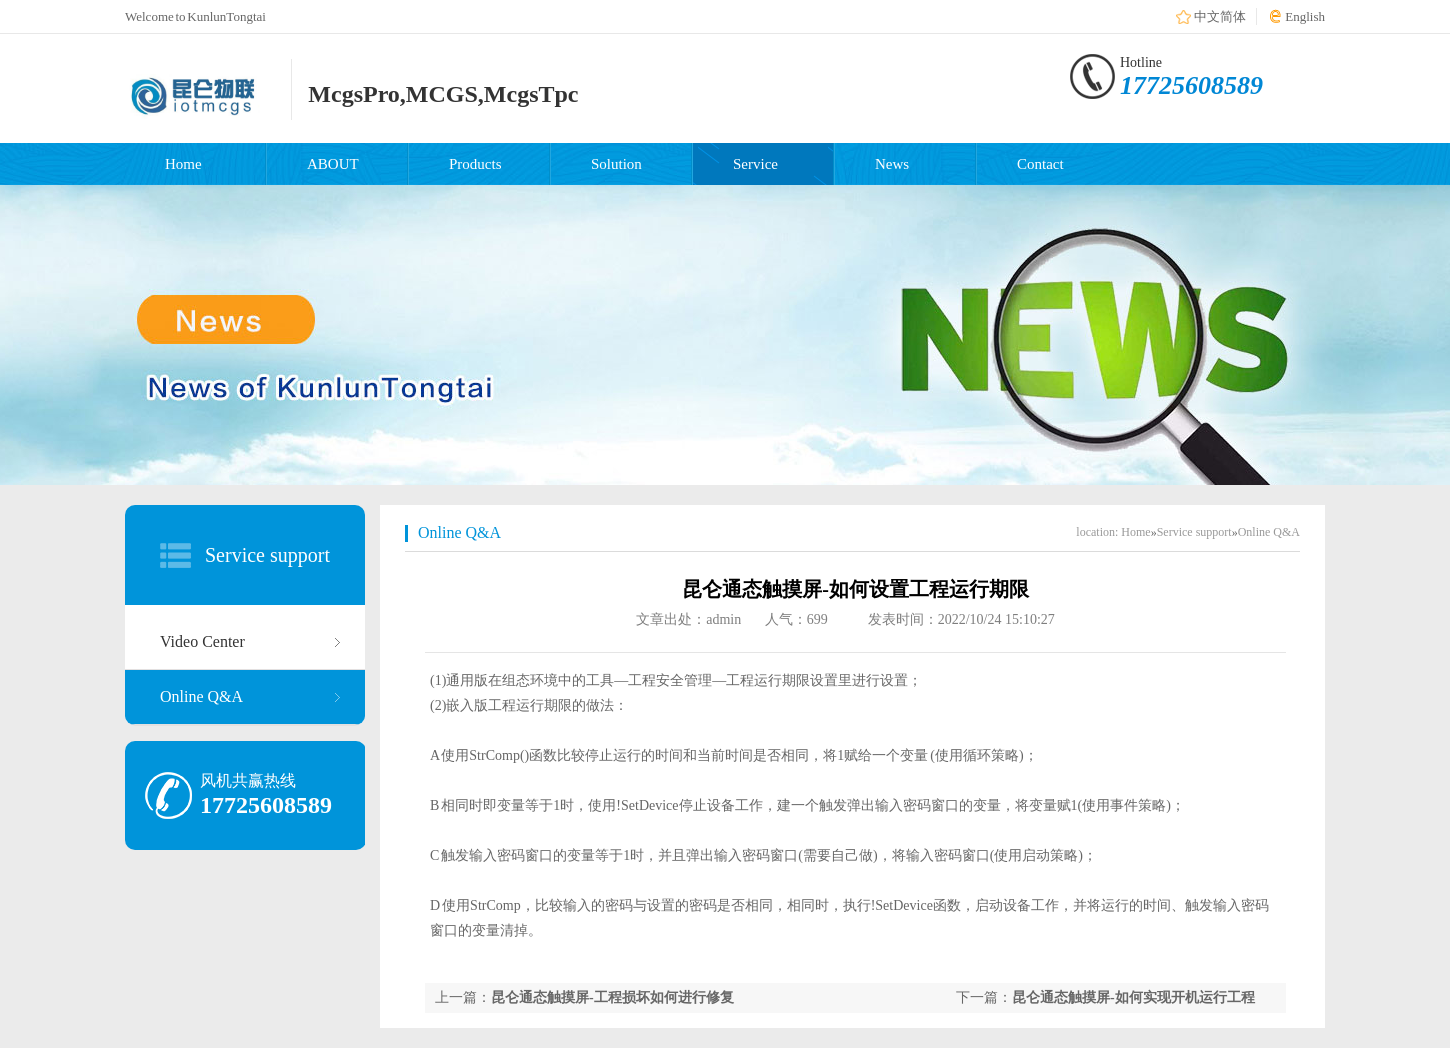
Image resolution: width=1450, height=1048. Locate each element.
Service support (267, 555)
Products (475, 164)
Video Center (202, 641)
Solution (616, 164)
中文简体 (1220, 16)
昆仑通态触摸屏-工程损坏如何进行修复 (612, 997)
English (1305, 16)
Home (183, 164)
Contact (1040, 164)
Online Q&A (201, 696)
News (892, 164)
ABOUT (333, 164)
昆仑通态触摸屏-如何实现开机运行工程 (1133, 997)
